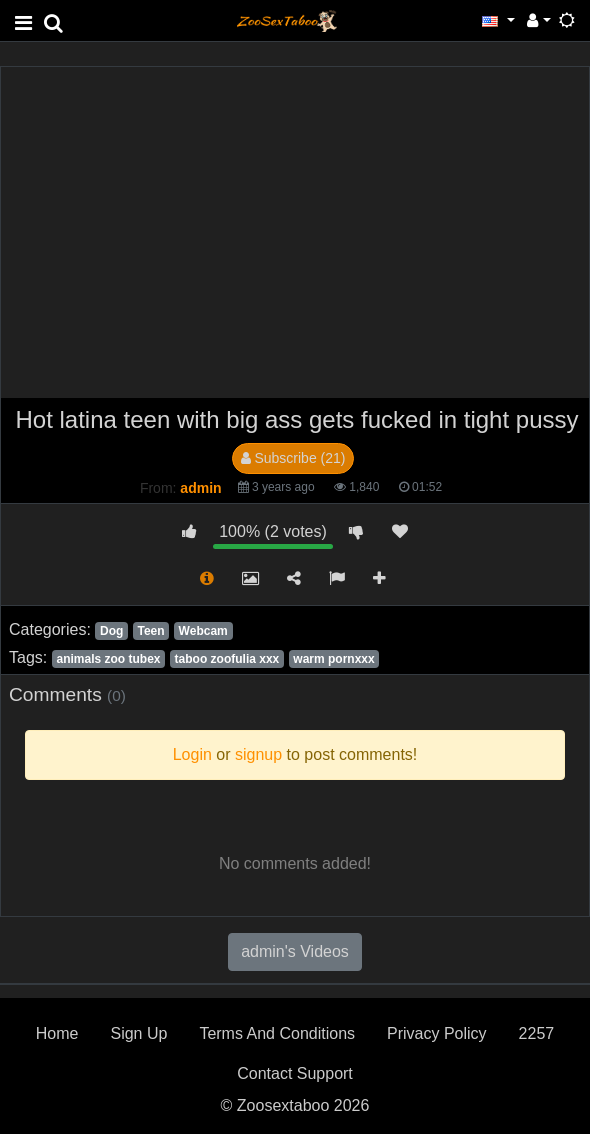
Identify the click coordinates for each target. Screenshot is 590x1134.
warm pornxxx (333, 659)
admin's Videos (295, 951)
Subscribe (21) (293, 458)
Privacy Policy (437, 1033)
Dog (111, 631)
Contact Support (295, 1073)
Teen (150, 631)
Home (57, 1033)
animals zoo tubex (108, 659)
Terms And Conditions (277, 1033)
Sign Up (138, 1033)
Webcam (203, 631)
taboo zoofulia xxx (227, 659)
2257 (537, 1033)
